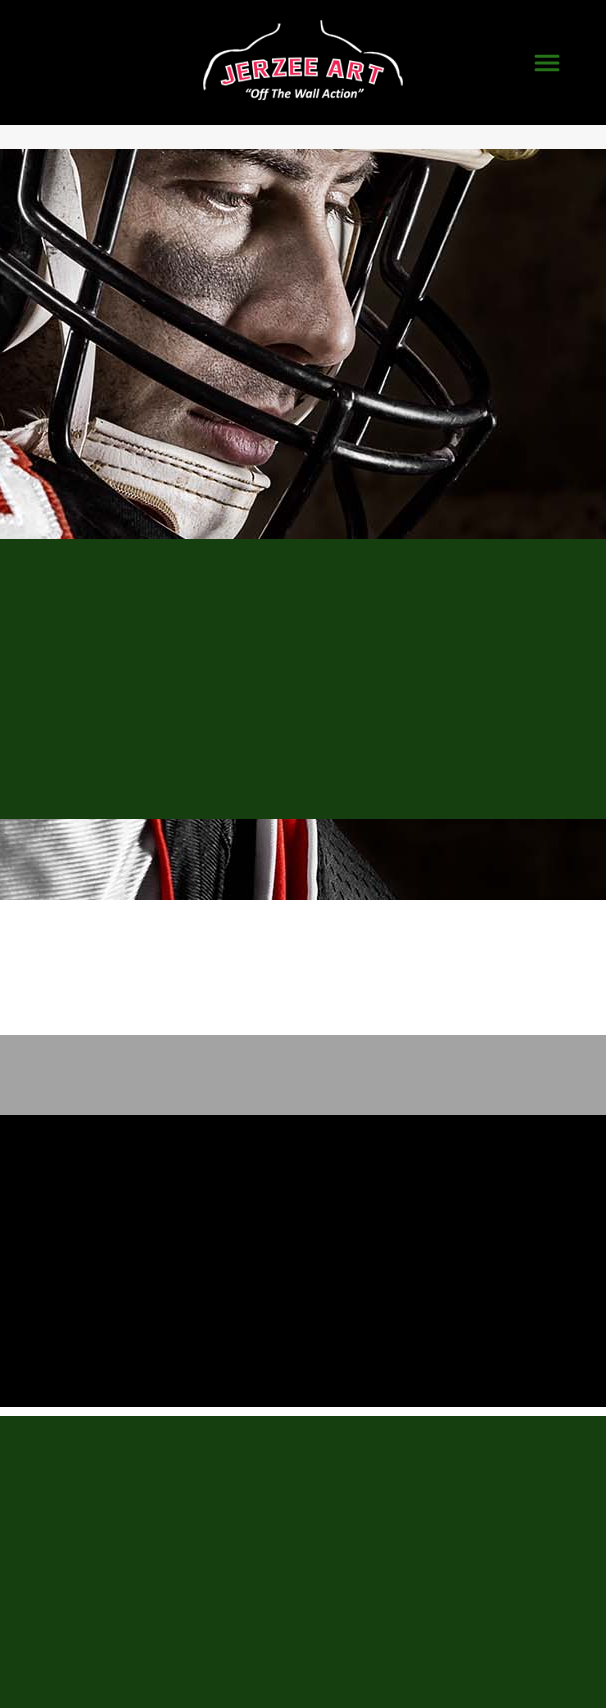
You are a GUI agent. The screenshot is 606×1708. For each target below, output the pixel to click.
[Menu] (547, 63)
